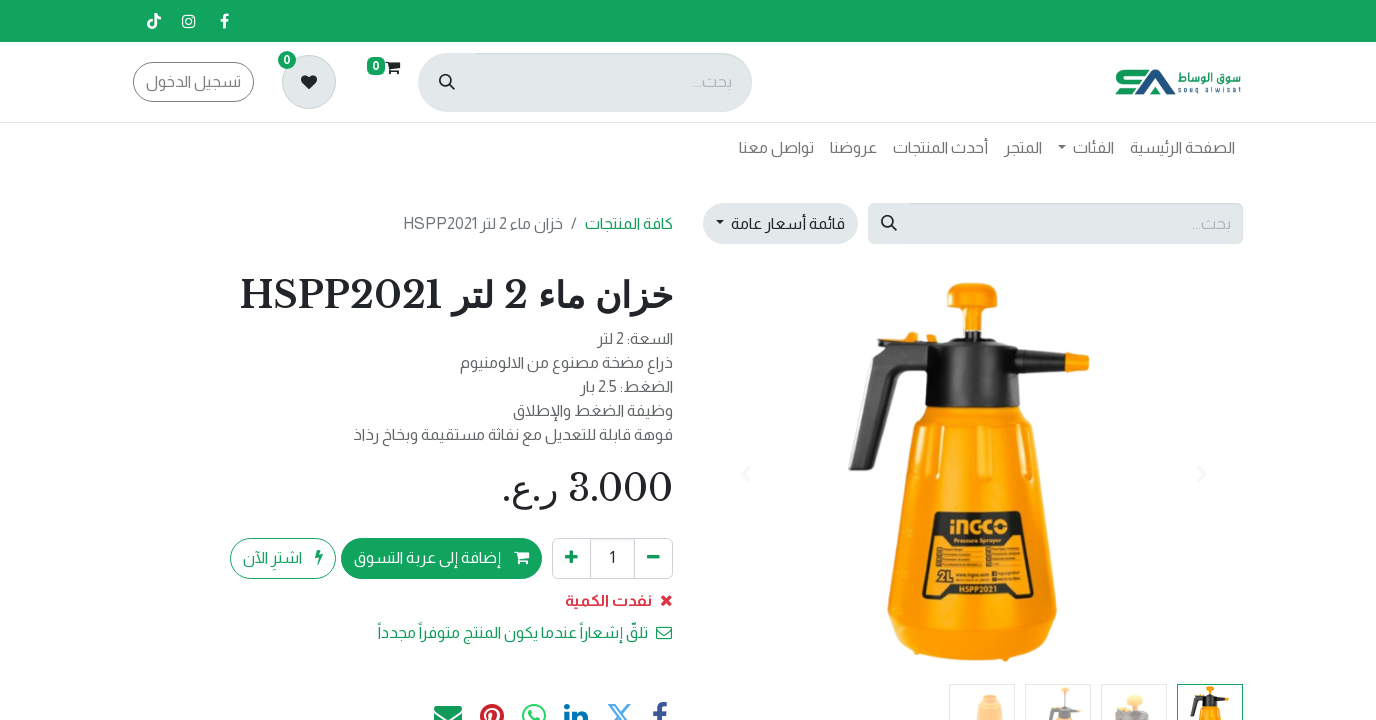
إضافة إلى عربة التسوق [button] (441, 557)
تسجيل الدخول (193, 81)
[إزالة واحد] (653, 558)
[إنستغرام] (189, 21)
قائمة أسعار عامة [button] (786, 223)
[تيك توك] (154, 21)
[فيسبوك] (224, 21)
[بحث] (447, 82)
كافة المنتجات (629, 223)
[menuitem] (1182, 148)
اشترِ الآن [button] (283, 557)
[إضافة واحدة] (571, 558)
